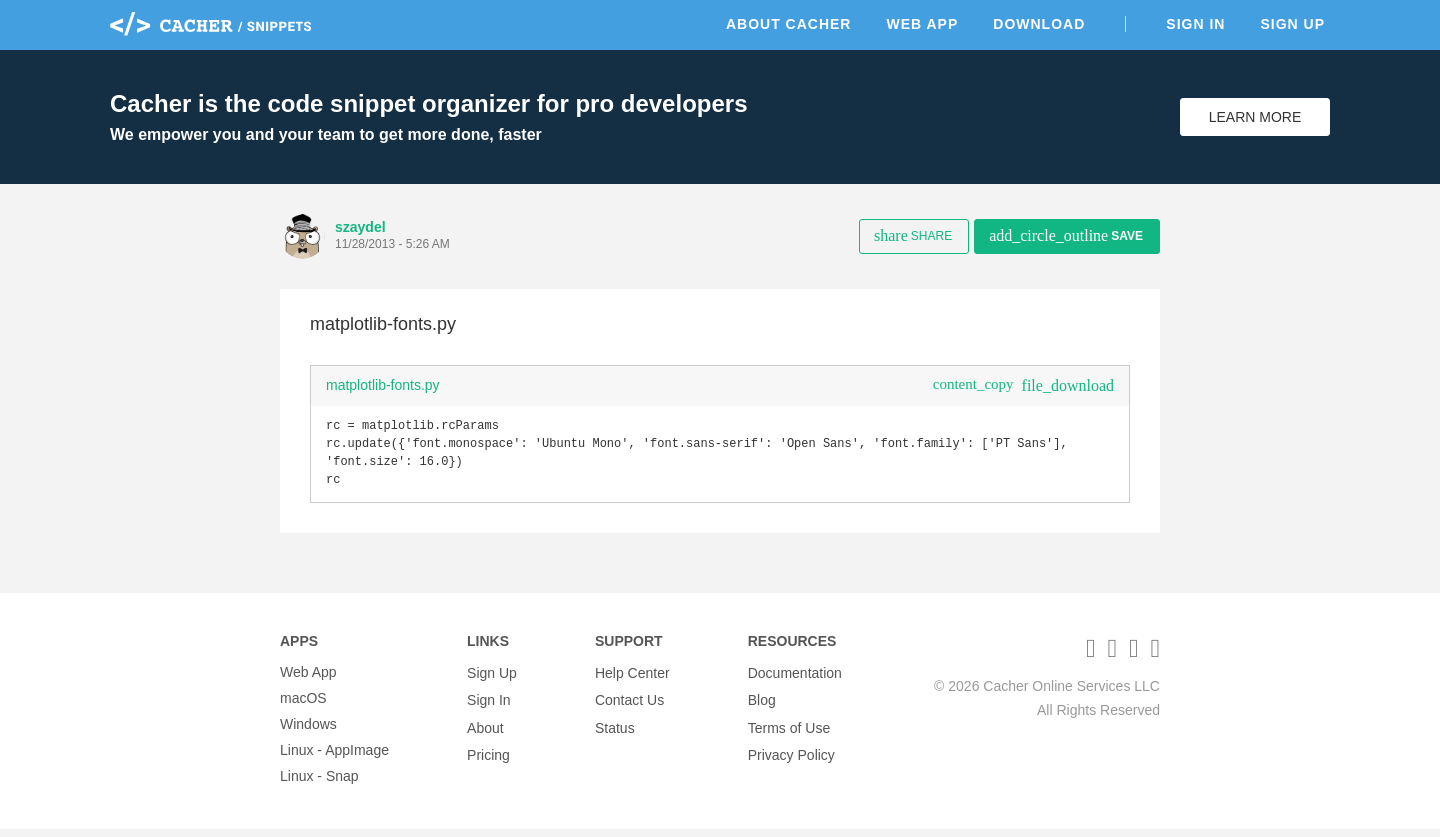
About (485, 732)
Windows (308, 732)
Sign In (1195, 24)
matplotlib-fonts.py (383, 385)
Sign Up (1292, 24)
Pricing (488, 758)
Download (1039, 24)
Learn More (1255, 117)
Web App (922, 24)
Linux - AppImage (334, 758)
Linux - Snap (319, 784)
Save (1066, 235)
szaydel (360, 227)
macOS (303, 706)
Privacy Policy (791, 758)
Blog (762, 706)
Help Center (632, 680)
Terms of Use (789, 732)
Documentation (795, 680)
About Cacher (789, 24)
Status (615, 732)
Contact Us (629, 706)
